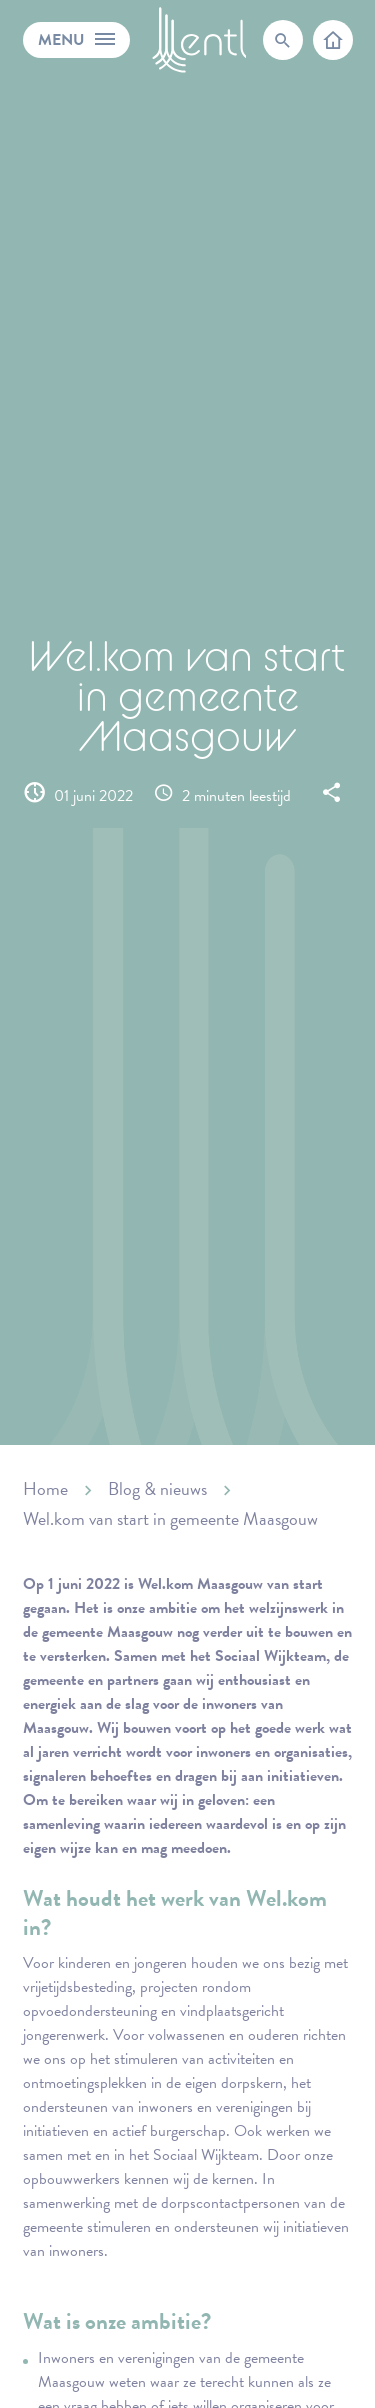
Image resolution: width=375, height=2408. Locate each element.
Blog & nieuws (157, 1488)
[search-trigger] (283, 40)
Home (45, 1488)
